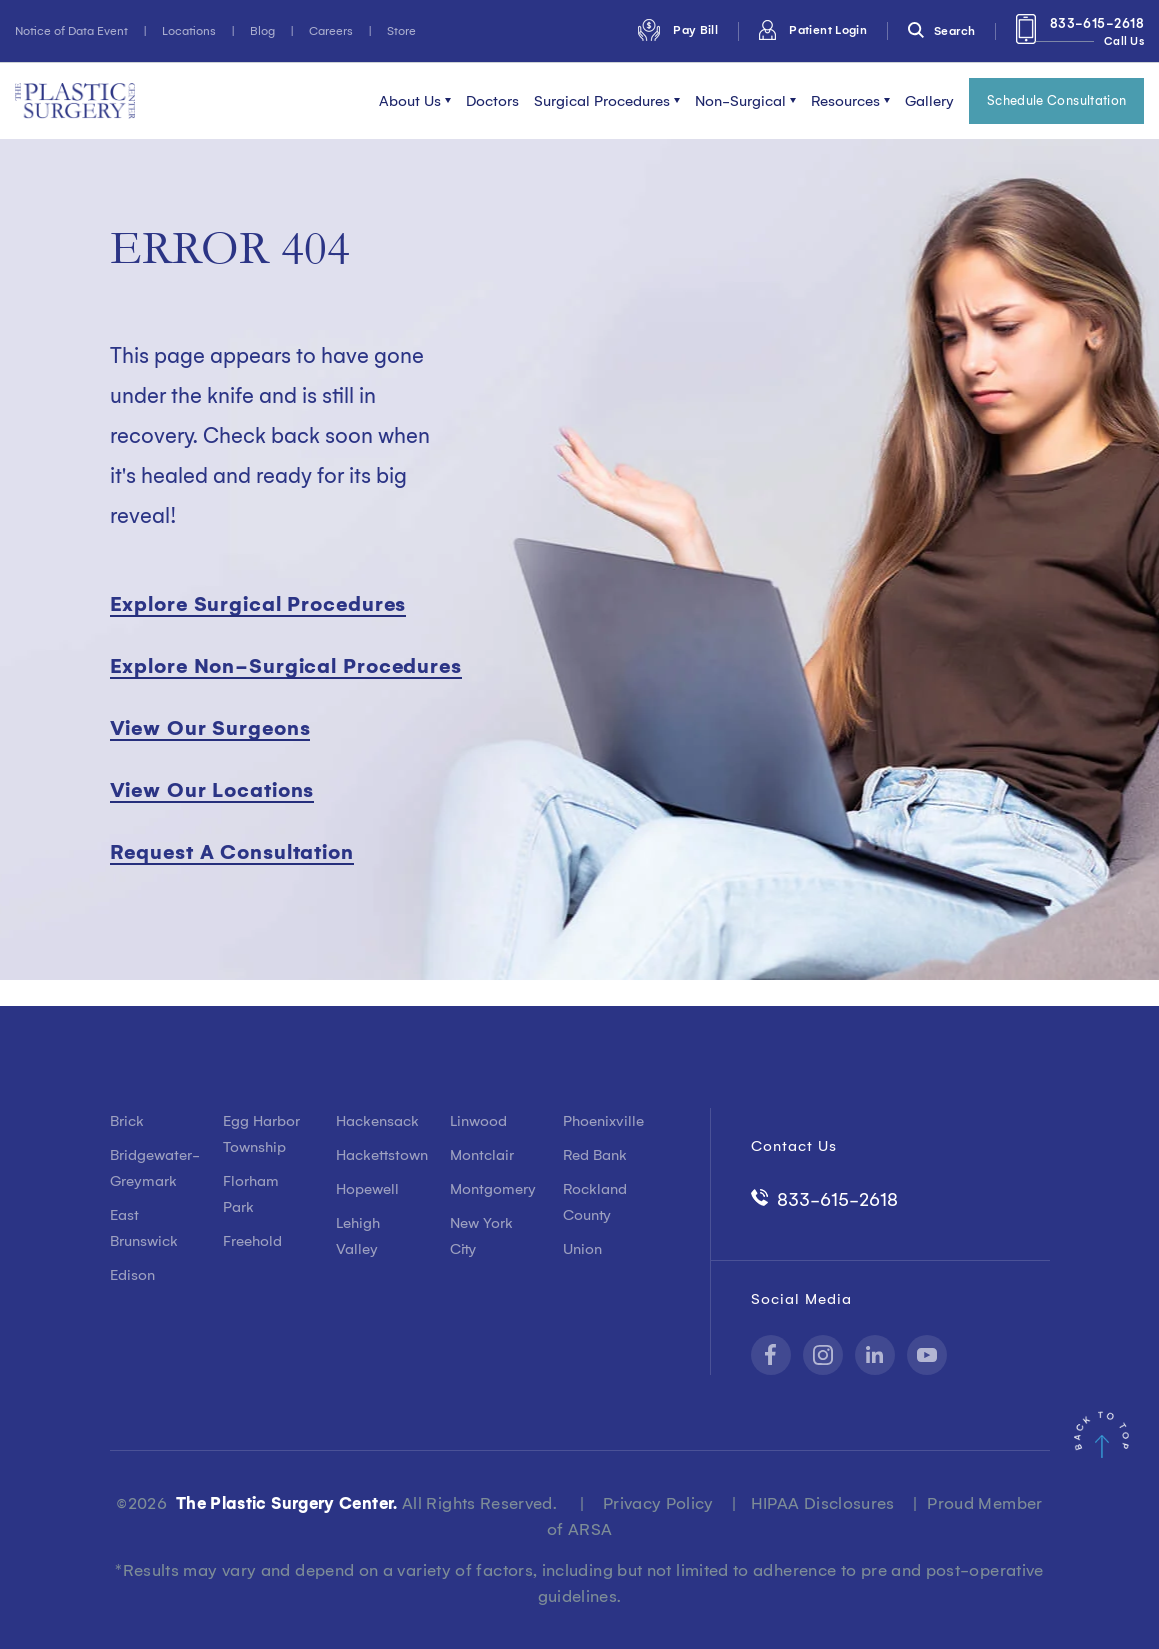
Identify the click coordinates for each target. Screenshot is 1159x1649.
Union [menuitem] (582, 1249)
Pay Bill (678, 30)
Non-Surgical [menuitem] (740, 101)
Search (941, 31)
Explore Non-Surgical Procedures (286, 666)
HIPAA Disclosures (823, 1502)
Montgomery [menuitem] (491, 1189)
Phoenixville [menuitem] (603, 1121)
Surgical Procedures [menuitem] (602, 101)
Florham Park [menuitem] (251, 1194)
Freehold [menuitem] (252, 1241)
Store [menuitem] (401, 31)
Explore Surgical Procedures (258, 604)
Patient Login (813, 30)
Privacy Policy (658, 1502)
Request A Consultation (232, 852)
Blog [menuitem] (262, 31)
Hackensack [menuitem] (377, 1121)
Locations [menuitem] (189, 31)
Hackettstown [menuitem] (377, 1155)
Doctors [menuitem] (492, 101)
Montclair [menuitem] (482, 1155)
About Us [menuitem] (410, 101)
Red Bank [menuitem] (595, 1155)
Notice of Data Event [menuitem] (71, 31)
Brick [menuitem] (127, 1121)
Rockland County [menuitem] (595, 1202)
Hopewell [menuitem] (367, 1189)
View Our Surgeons (210, 728)
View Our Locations (212, 790)
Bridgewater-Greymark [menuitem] (151, 1168)
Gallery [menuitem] (929, 101)
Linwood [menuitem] (478, 1121)
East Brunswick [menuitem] (144, 1228)
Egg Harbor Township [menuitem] (261, 1134)
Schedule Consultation (1057, 100)
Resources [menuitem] (845, 101)
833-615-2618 (1080, 35)
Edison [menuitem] (132, 1275)
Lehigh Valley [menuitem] (358, 1236)
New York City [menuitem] (481, 1236)
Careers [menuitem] (331, 31)
